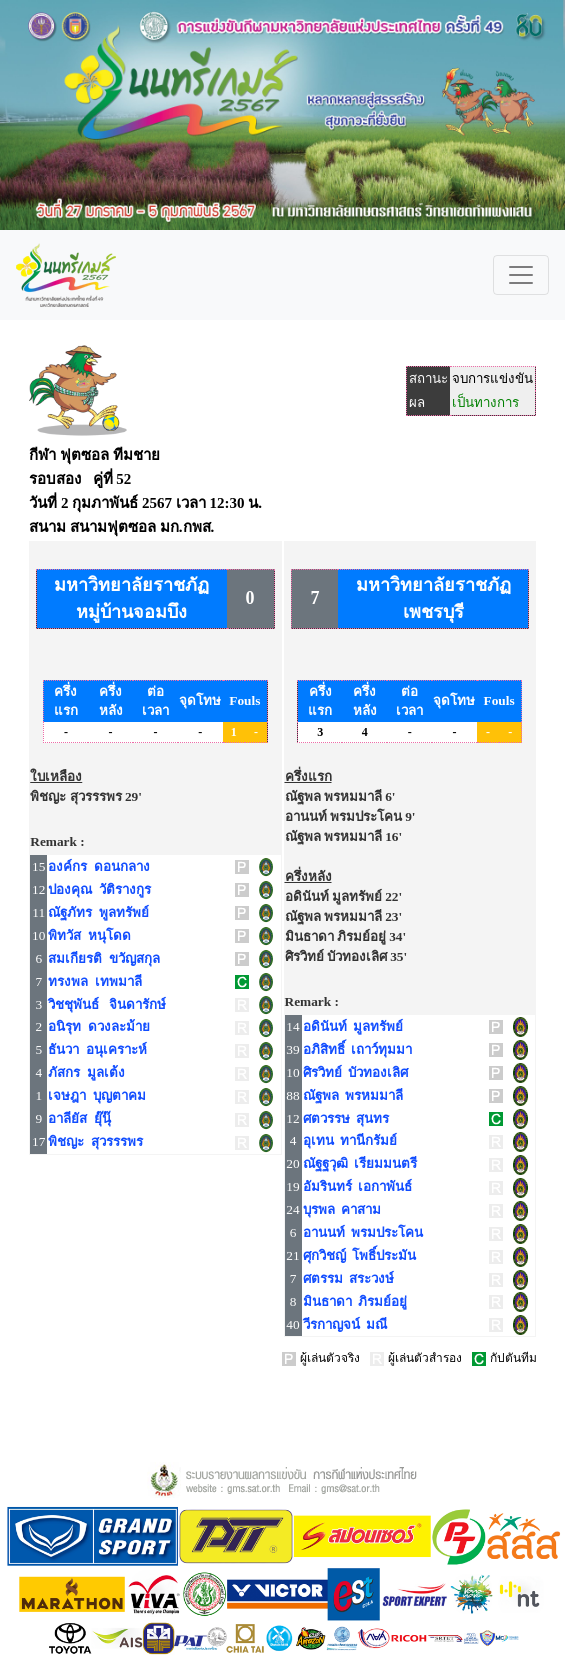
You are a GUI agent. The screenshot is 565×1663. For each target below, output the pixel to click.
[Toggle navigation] (521, 275)
